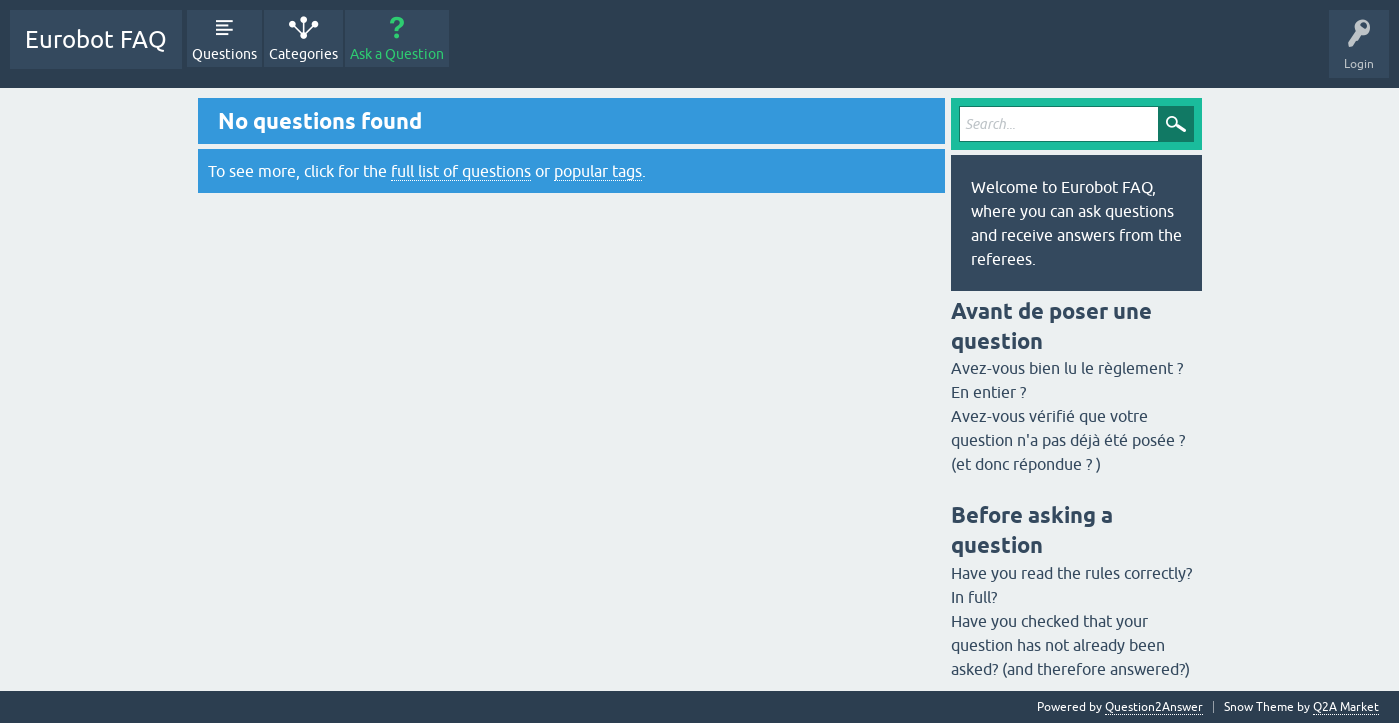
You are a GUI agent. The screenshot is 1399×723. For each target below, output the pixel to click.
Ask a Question (397, 54)
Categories (303, 54)
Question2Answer (1154, 707)
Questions (224, 54)
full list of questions (461, 171)
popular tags (598, 171)
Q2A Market (1346, 707)
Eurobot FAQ (96, 39)
